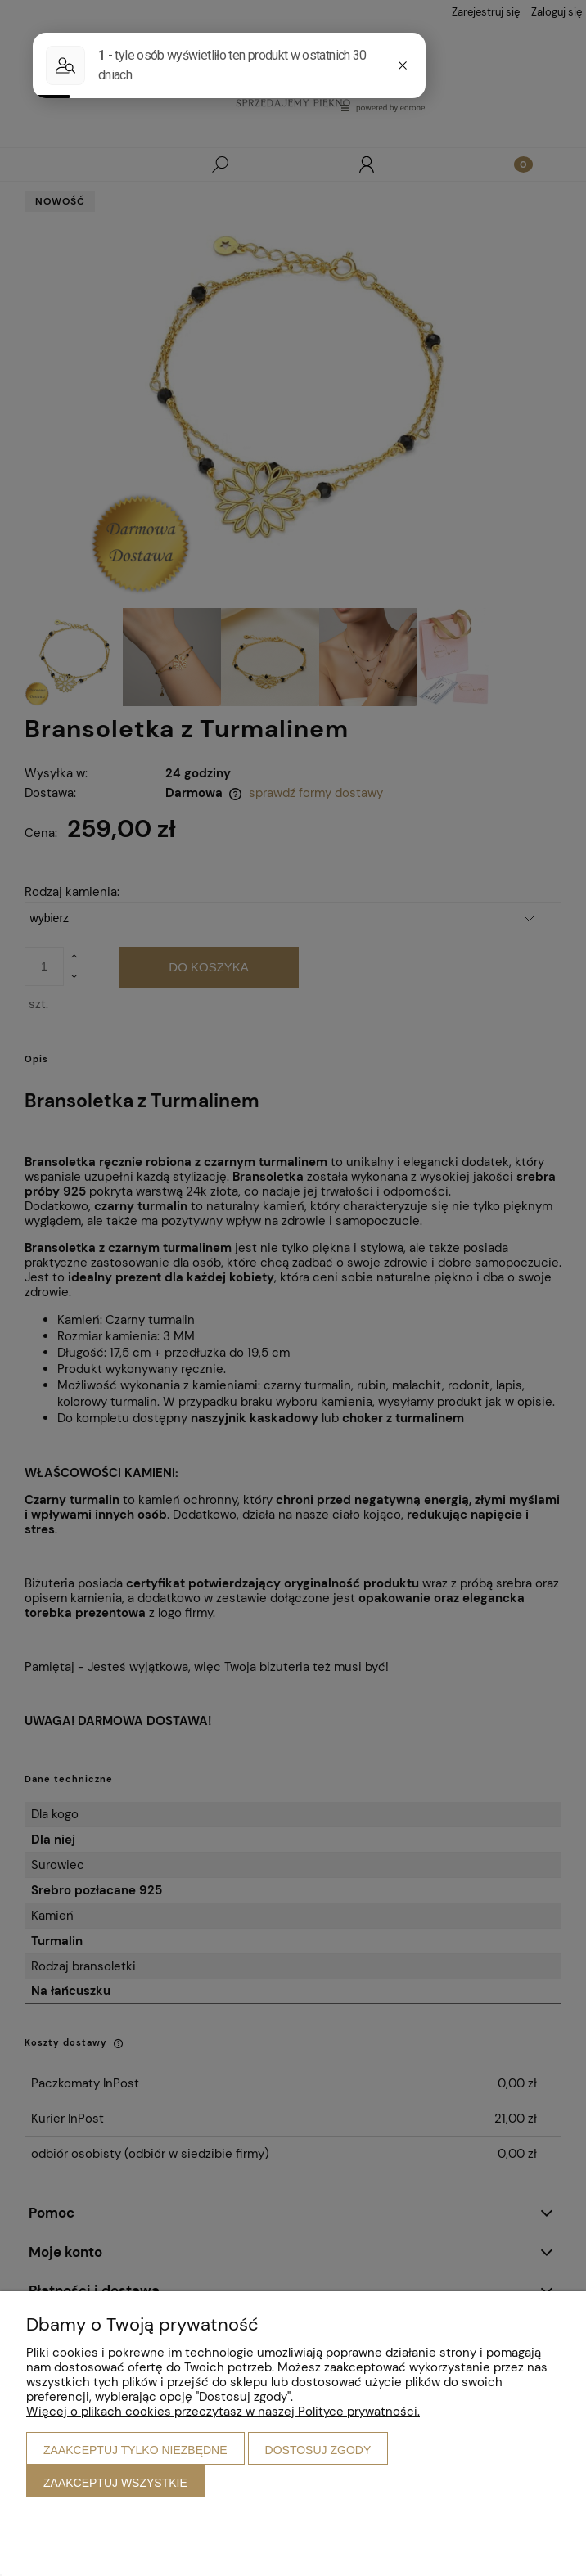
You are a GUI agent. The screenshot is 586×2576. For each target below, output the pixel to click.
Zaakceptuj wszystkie (115, 2482)
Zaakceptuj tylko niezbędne (135, 2450)
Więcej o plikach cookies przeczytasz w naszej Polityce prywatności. (223, 2411)
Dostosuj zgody (318, 2450)
